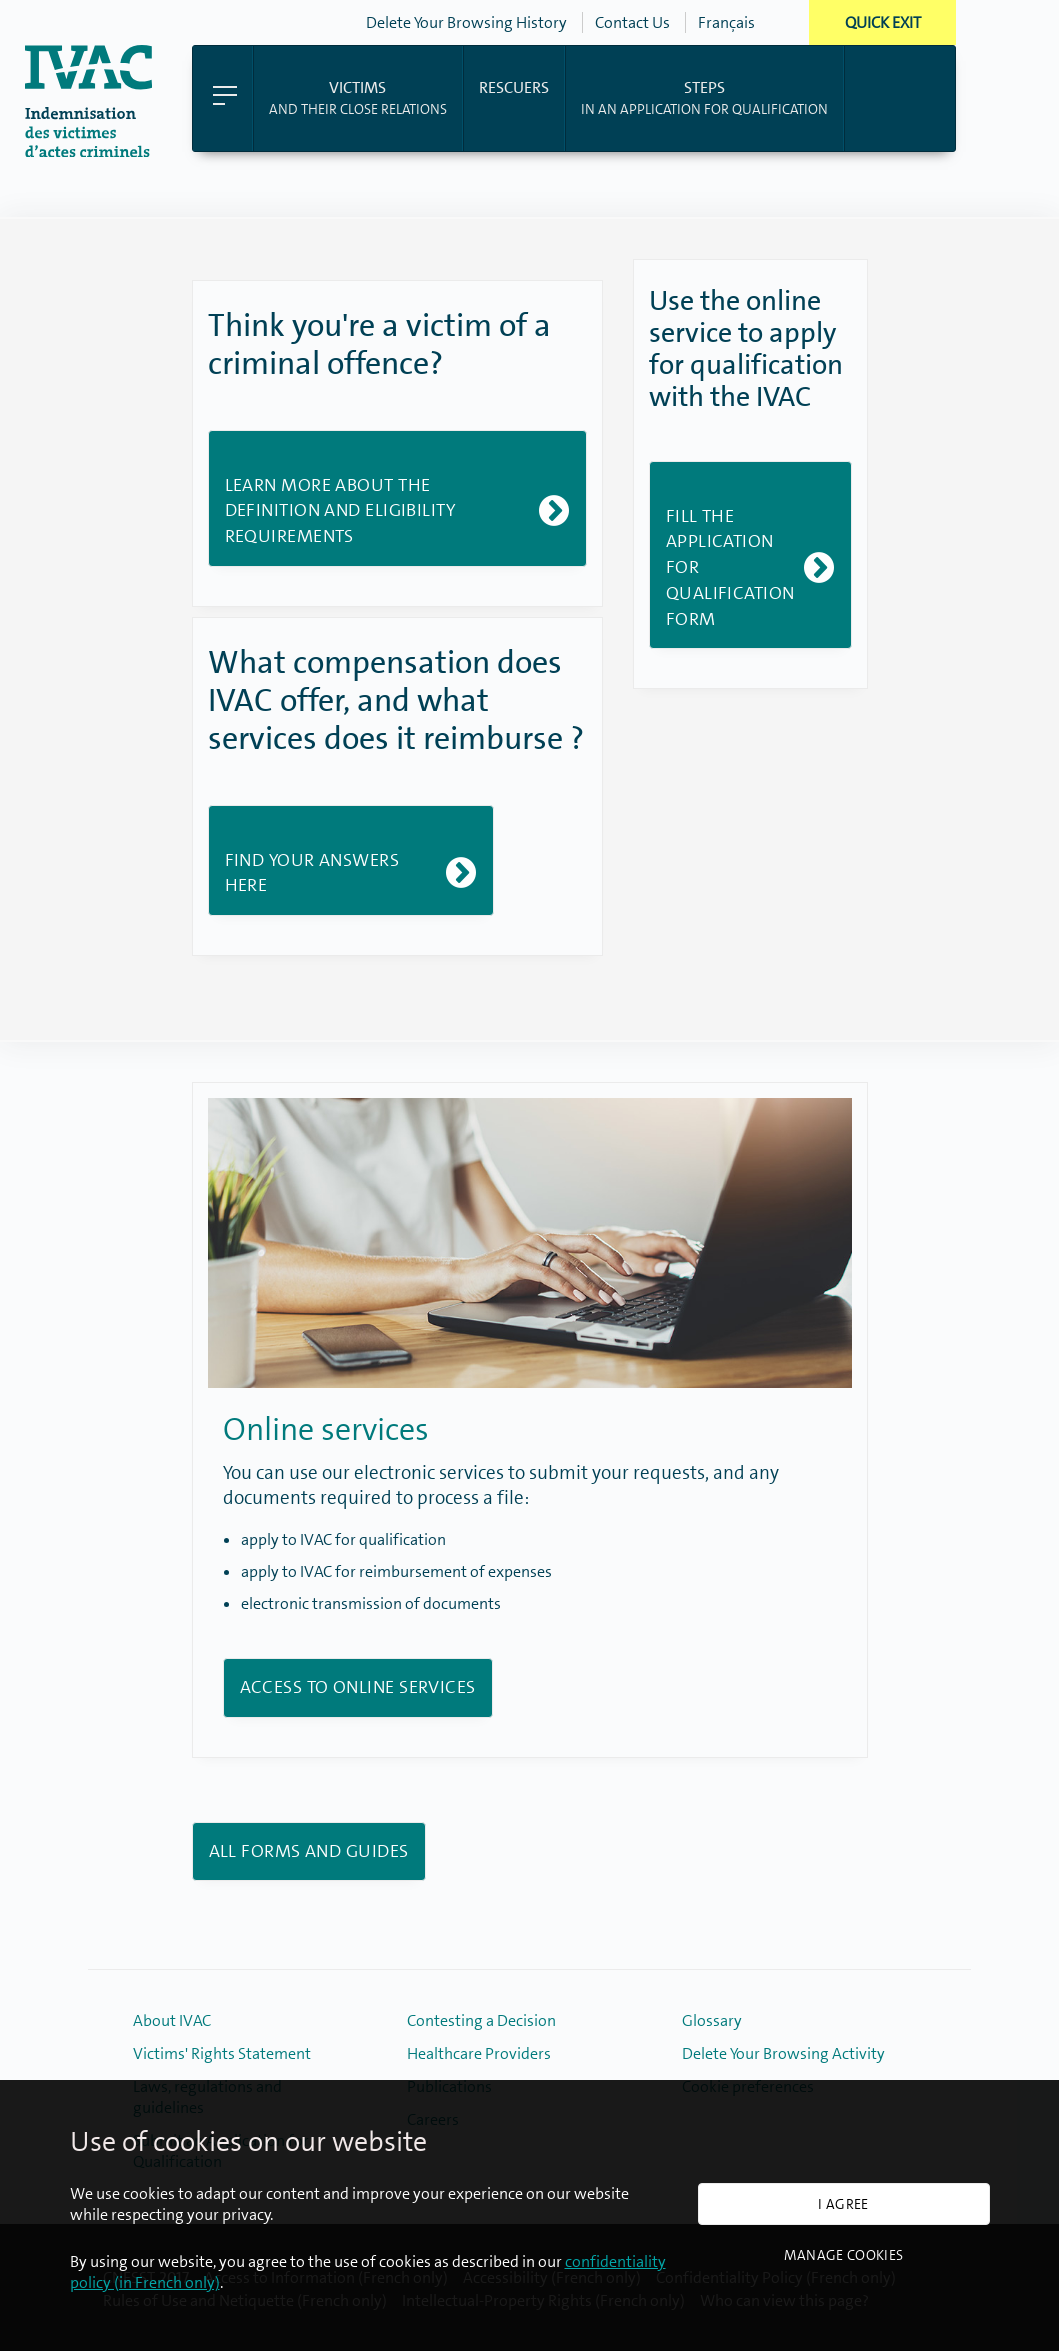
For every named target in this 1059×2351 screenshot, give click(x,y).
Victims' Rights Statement (222, 2053)
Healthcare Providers (479, 2053)
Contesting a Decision (481, 2020)
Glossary (712, 2020)
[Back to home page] (88, 151)
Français (726, 22)
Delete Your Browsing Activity (783, 2053)
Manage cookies (844, 2255)
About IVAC (172, 2020)
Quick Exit (883, 22)
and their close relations (358, 97)
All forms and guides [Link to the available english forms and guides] (309, 1851)
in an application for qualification (704, 97)
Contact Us (632, 22)
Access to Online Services (358, 1687)
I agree (843, 2204)
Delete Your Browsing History (466, 22)
